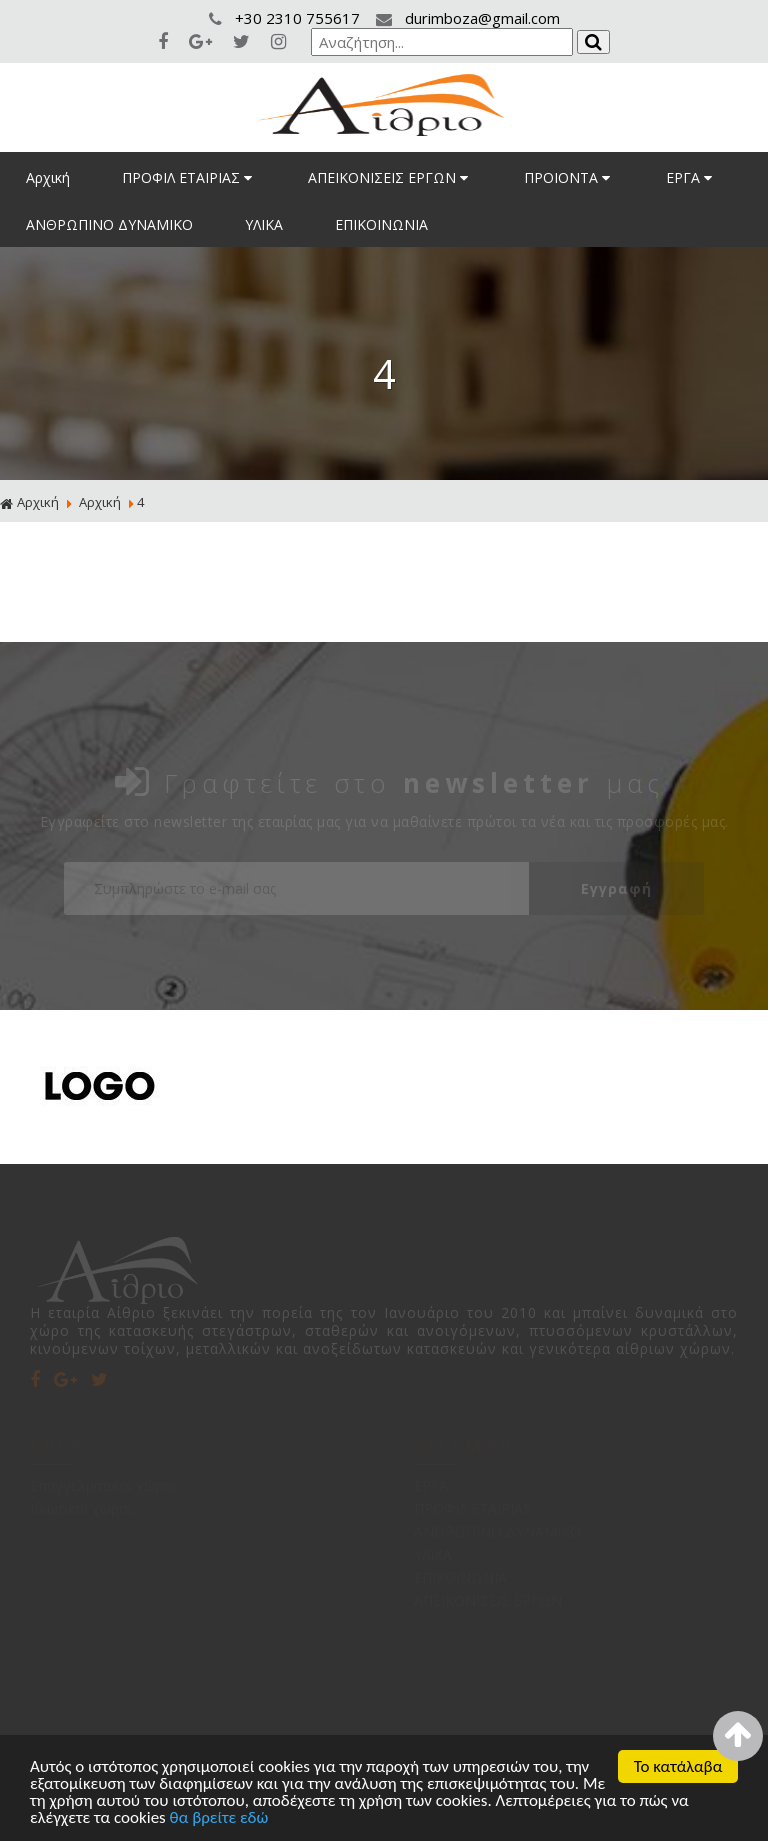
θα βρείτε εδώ (219, 1819)
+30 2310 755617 (286, 18)
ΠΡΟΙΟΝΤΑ (569, 177)
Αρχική (48, 177)
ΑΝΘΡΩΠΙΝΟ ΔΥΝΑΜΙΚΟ (109, 224)
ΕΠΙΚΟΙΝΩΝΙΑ (381, 224)
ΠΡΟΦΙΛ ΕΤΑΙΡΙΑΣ (189, 177)
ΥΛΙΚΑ (264, 224)
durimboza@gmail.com (468, 18)
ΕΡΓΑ (691, 177)
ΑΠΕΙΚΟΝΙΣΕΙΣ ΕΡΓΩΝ (390, 177)
